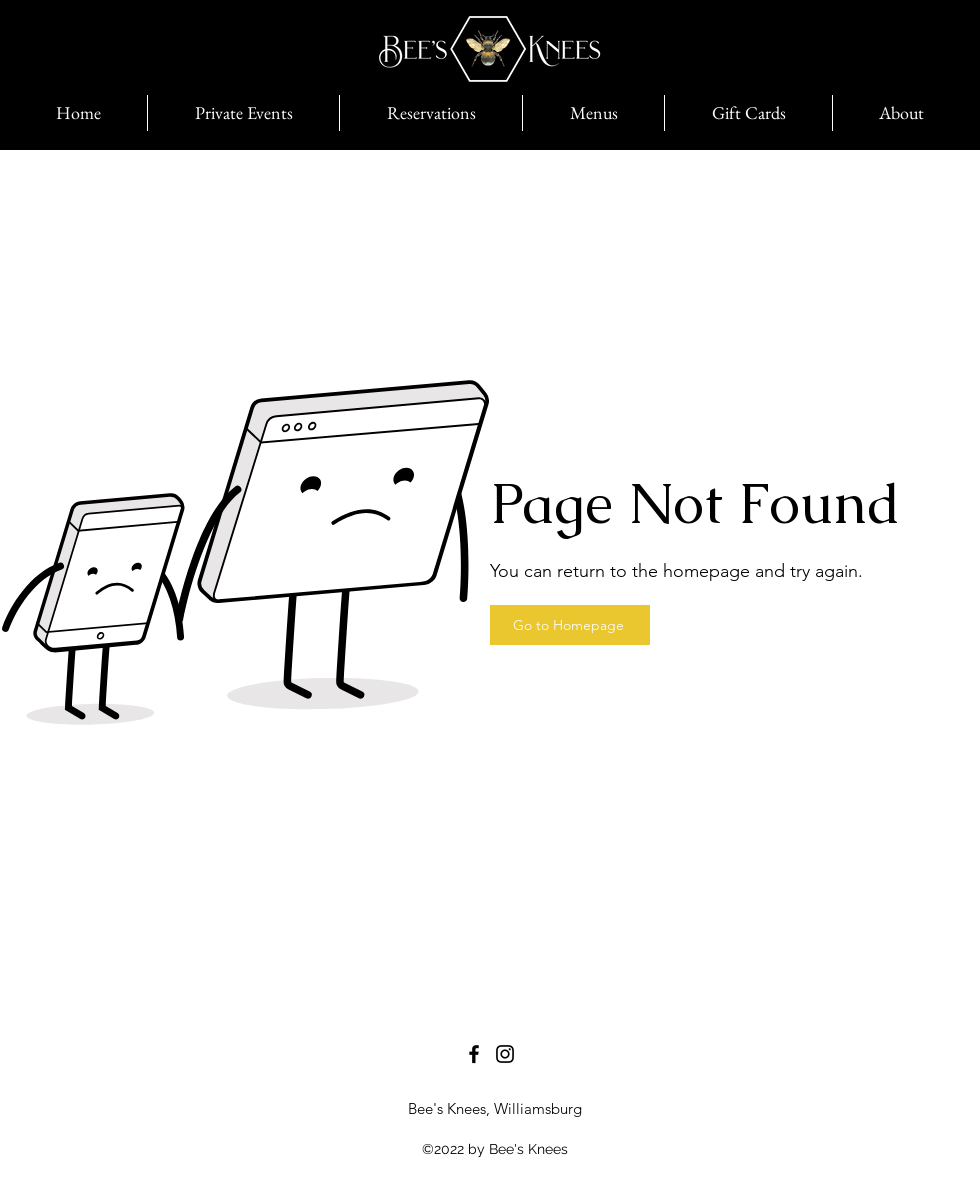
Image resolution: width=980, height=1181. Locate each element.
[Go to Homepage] (570, 625)
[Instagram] (505, 1054)
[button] (748, 113)
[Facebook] (474, 1054)
